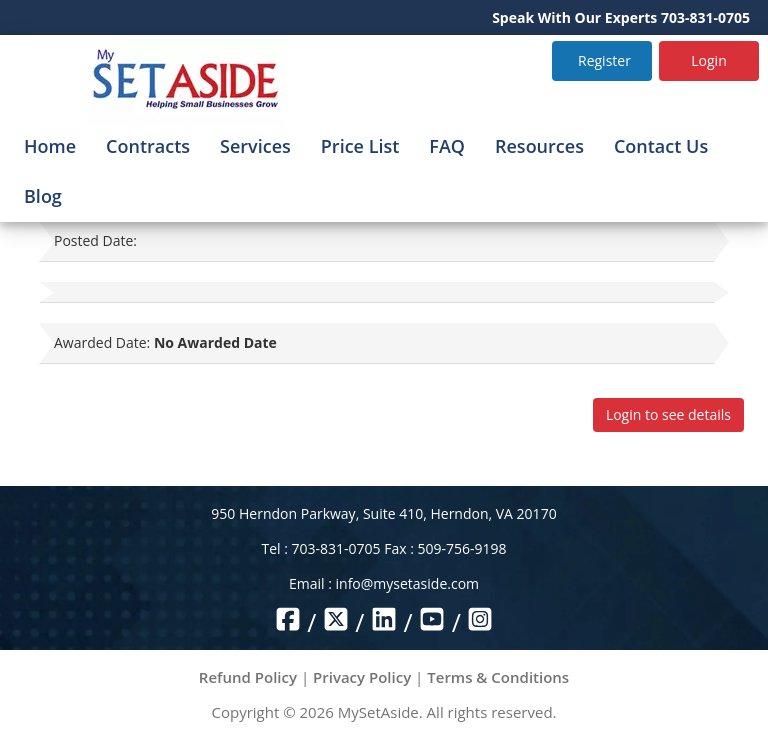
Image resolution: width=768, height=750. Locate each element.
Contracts (148, 146)
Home (50, 146)
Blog (43, 196)
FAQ (447, 146)
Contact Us (661, 146)
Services (255, 146)
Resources (539, 146)
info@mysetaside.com (407, 583)
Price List (360, 146)
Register (604, 60)
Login (708, 60)
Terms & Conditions (498, 677)
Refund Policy (248, 677)
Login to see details (668, 414)
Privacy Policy (362, 677)
